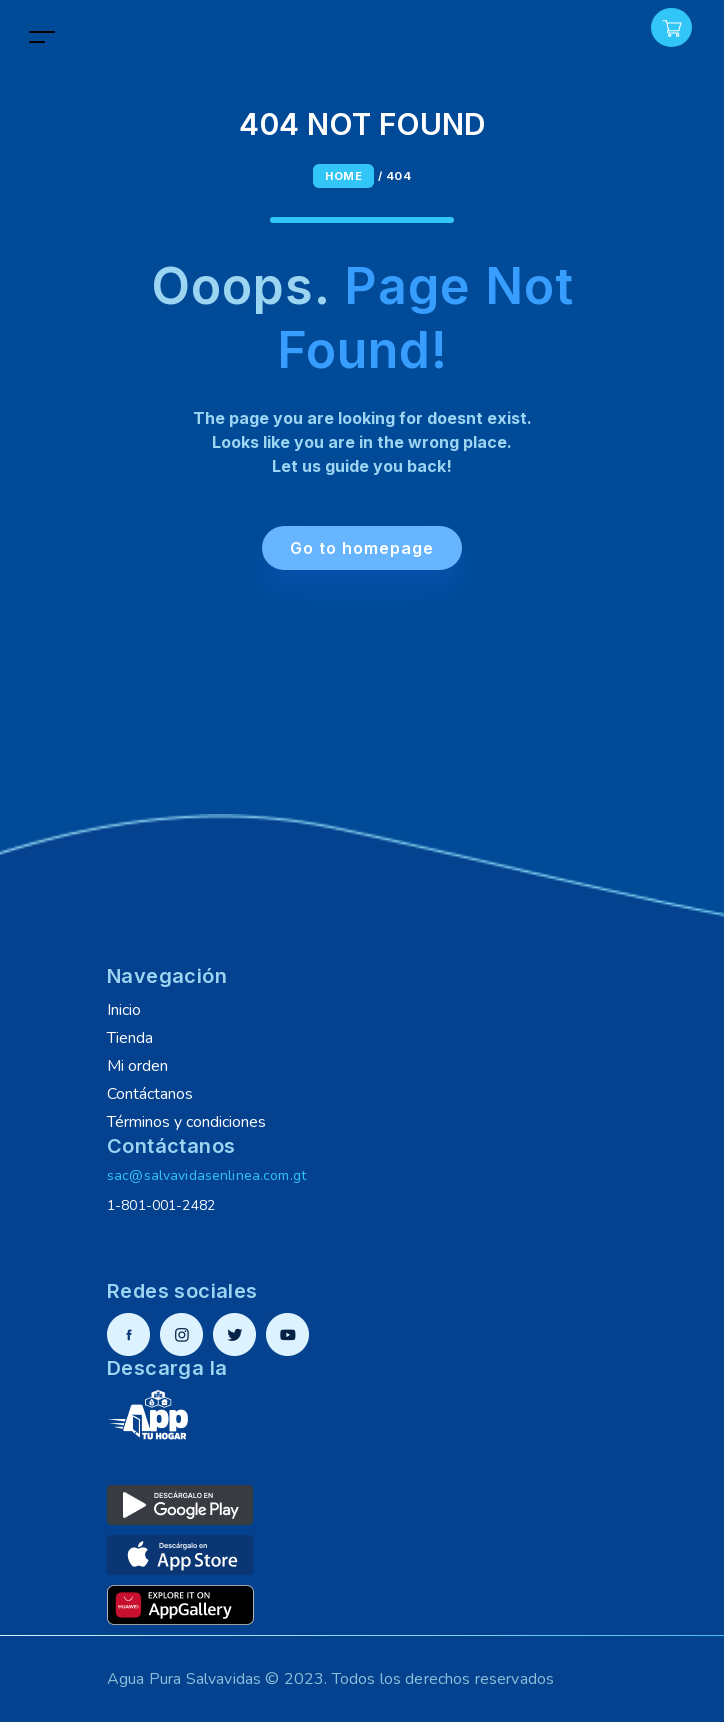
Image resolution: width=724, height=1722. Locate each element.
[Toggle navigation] (42, 36)
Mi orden (137, 1066)
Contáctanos (150, 1094)
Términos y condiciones (186, 1122)
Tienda (130, 1038)
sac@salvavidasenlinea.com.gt (206, 1175)
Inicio (124, 1010)
